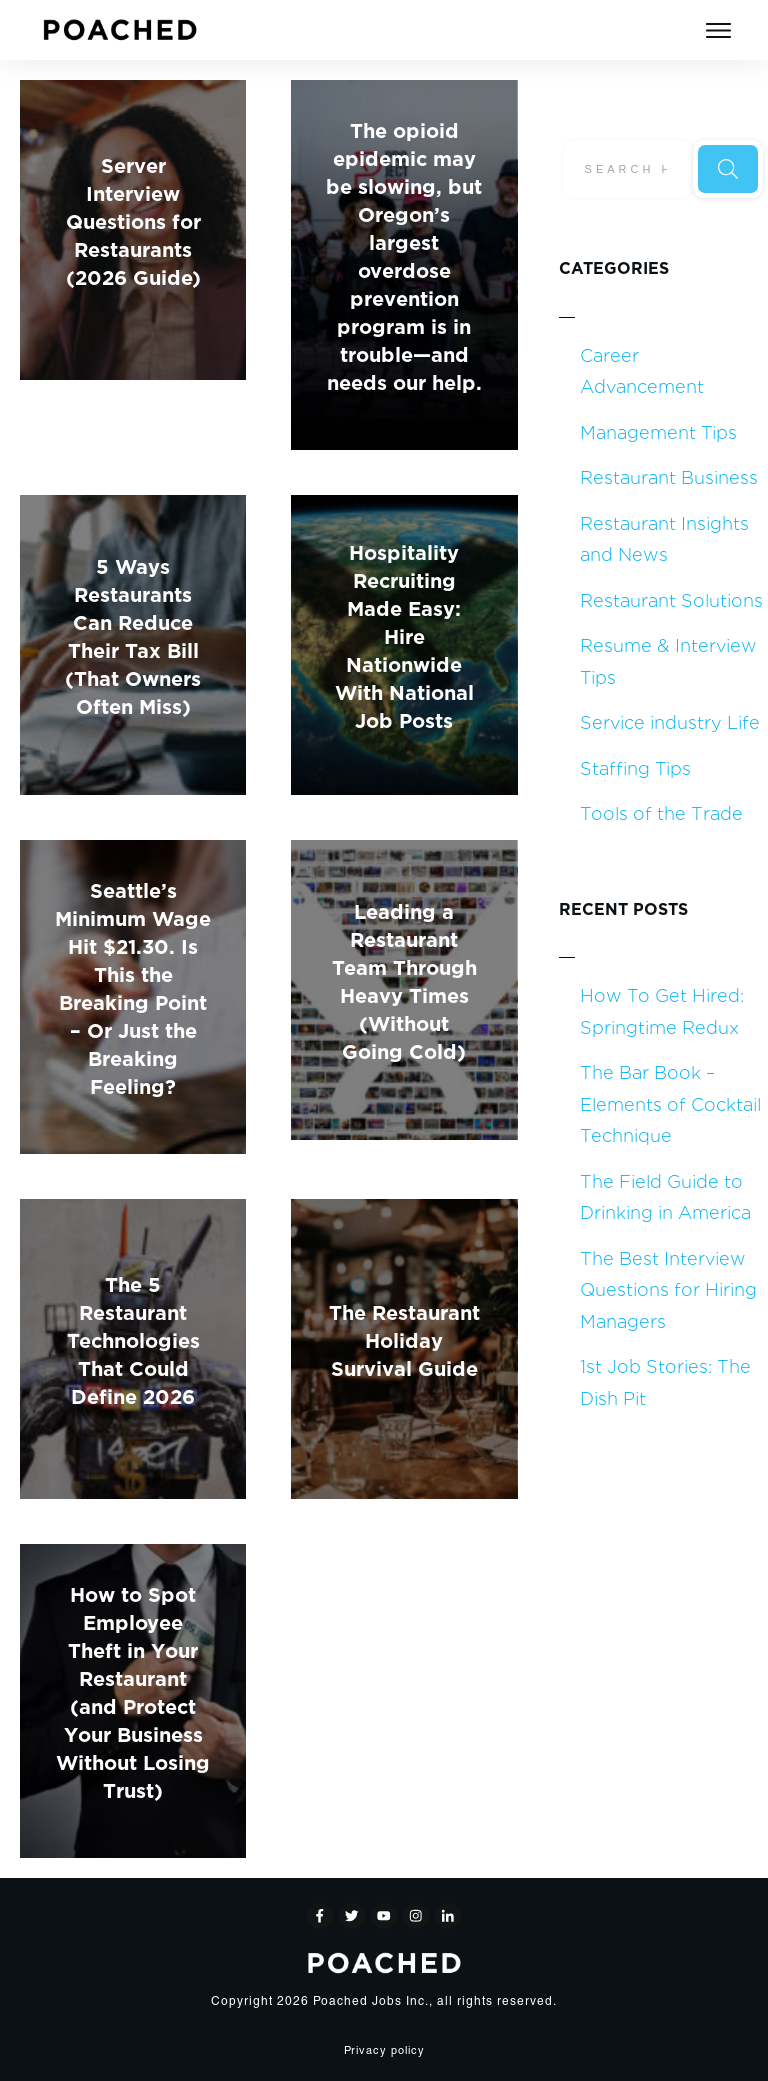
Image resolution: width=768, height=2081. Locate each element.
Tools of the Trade (661, 812)
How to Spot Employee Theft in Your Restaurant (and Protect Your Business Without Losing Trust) (133, 1690)
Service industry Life (670, 721)
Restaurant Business (669, 476)
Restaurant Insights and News (664, 538)
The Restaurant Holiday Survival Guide (404, 1338)
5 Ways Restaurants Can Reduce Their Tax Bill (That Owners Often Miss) (133, 634)
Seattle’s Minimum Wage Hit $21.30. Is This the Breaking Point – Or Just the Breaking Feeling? (133, 986)
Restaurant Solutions (671, 599)
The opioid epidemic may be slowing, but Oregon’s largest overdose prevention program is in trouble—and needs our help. (404, 254)
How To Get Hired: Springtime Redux (662, 1010)
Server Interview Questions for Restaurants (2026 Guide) (133, 219)
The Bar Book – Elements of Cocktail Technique (670, 1103)
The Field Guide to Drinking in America (665, 1196)
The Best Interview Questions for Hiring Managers (668, 1289)
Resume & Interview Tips (668, 660)
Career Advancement (642, 370)
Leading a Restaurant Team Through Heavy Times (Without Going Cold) (404, 979)
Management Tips (658, 431)
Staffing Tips (635, 767)
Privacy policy (384, 2051)
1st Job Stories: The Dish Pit (665, 1381)
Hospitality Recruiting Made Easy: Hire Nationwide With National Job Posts (404, 634)
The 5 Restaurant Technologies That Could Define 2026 (133, 1338)
